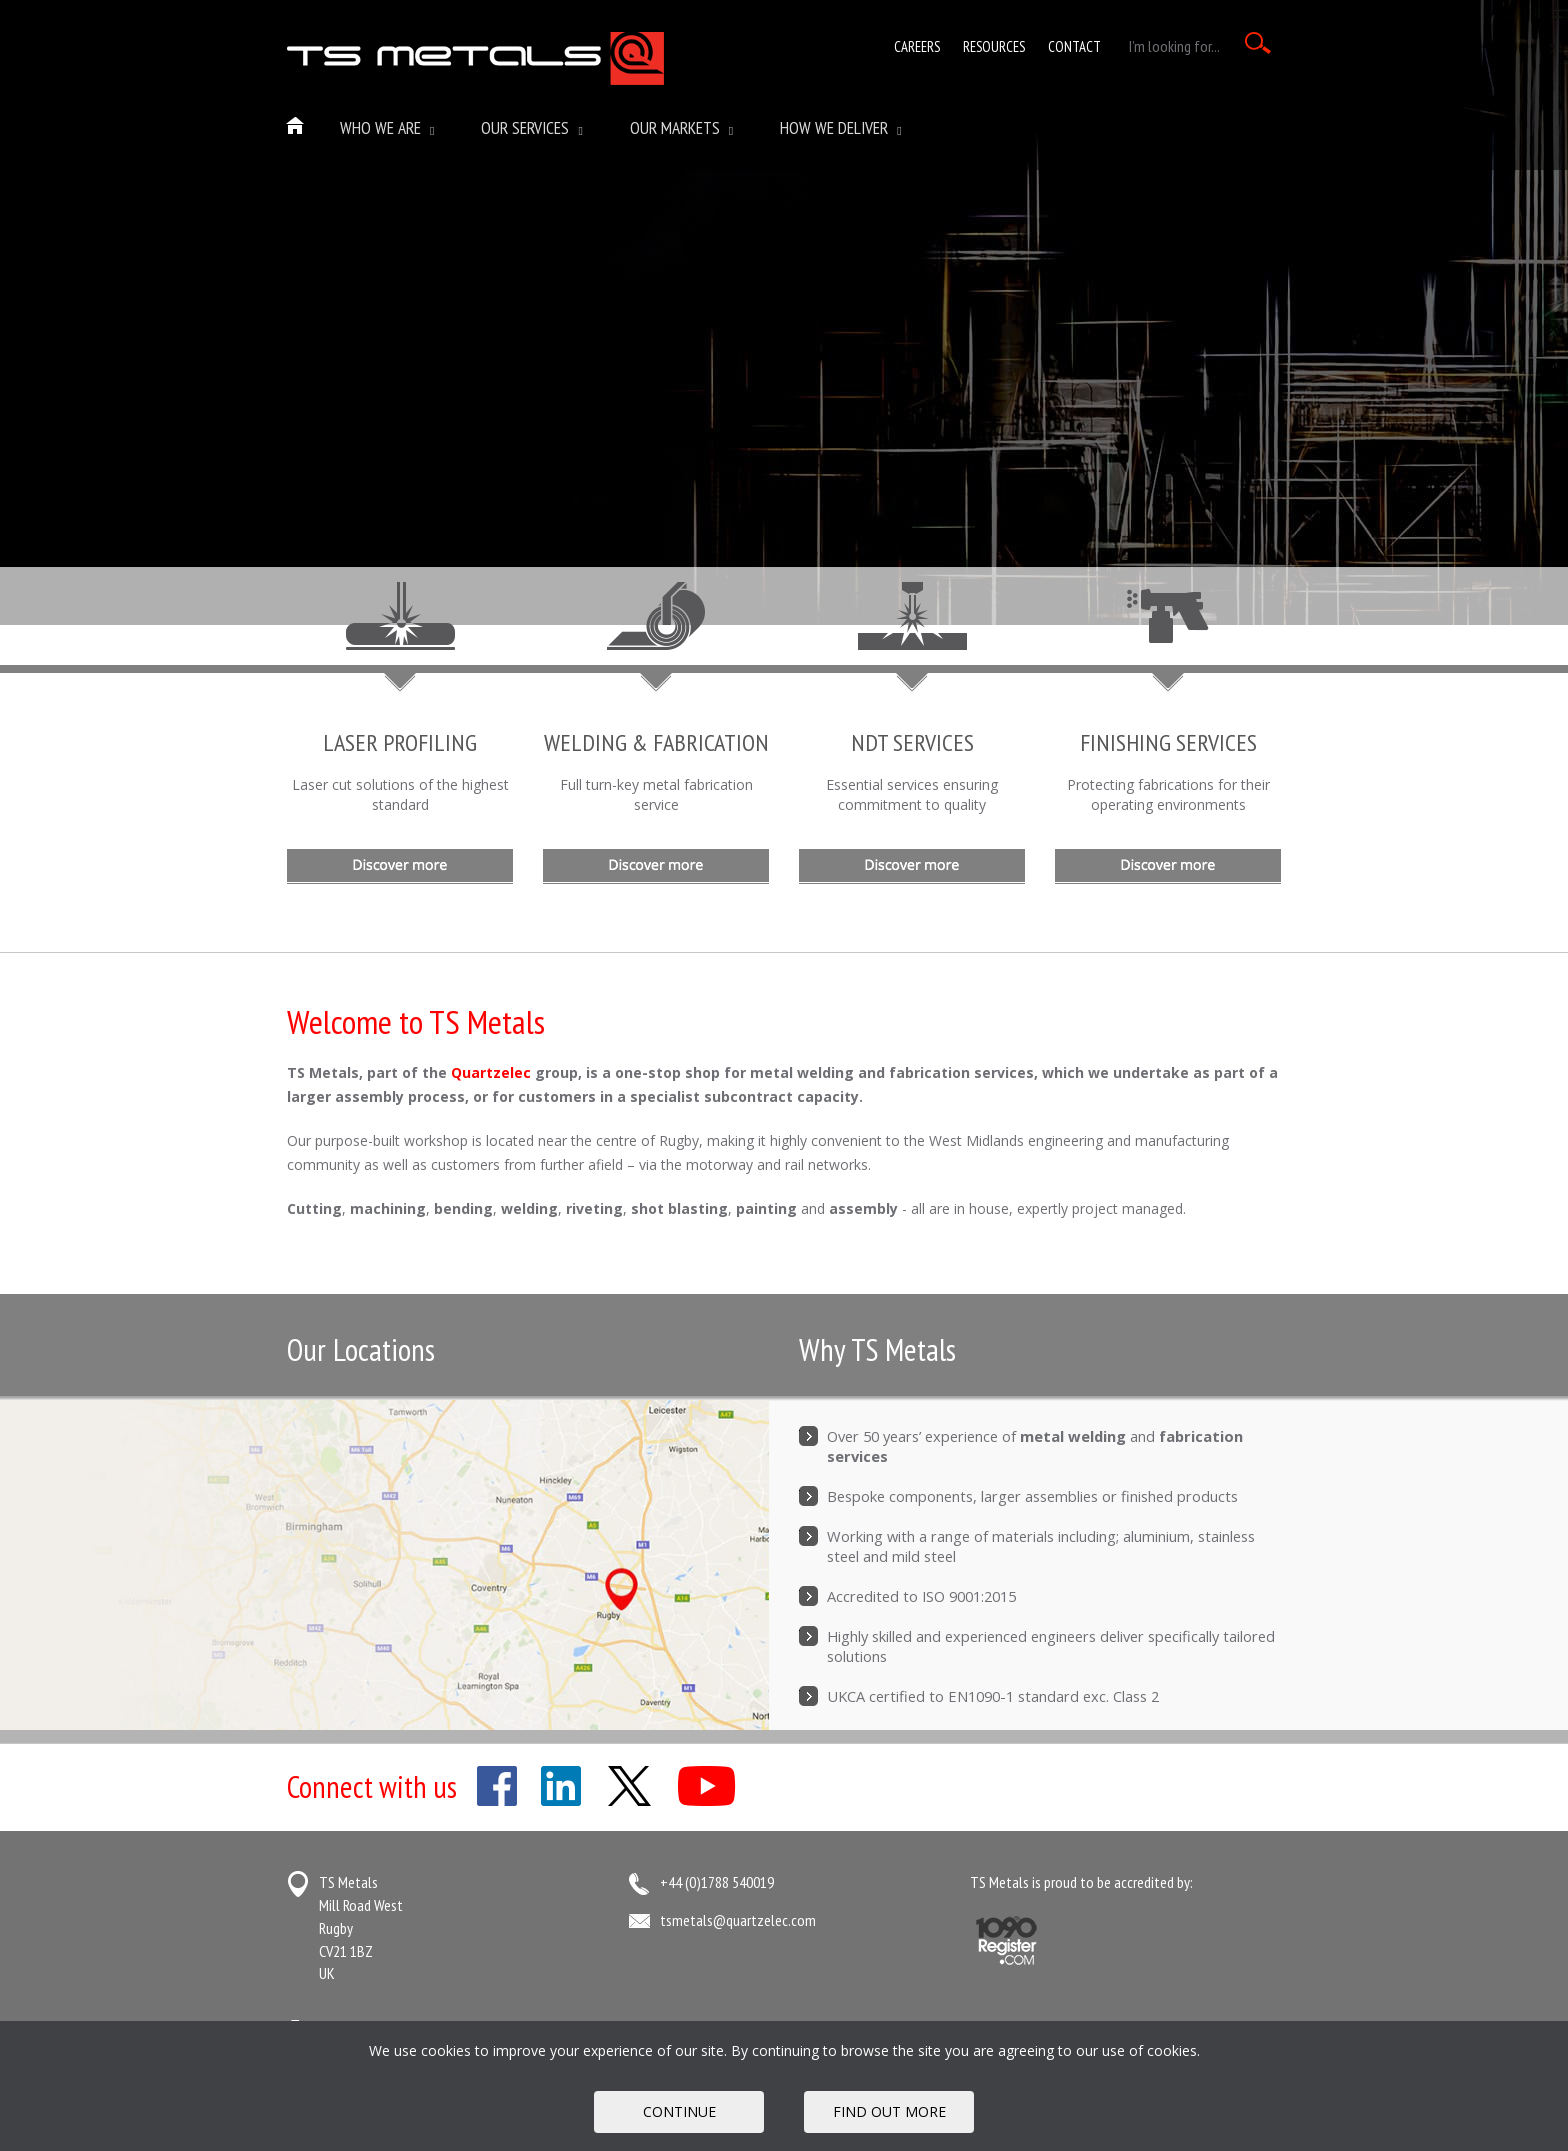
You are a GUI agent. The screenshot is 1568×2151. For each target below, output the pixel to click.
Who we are (387, 127)
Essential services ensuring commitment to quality (912, 794)
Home (296, 127)
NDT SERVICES (912, 742)
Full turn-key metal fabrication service (656, 794)
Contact (1074, 46)
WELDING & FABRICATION (656, 742)
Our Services (531, 127)
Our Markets (681, 127)
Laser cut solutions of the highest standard (400, 794)
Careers (917, 46)
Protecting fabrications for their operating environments (1168, 794)
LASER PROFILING (400, 742)
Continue (679, 2111)
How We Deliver (840, 127)
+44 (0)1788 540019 (717, 1882)
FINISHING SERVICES (1168, 742)
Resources (994, 46)
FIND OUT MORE (889, 2111)
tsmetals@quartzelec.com (738, 1920)
